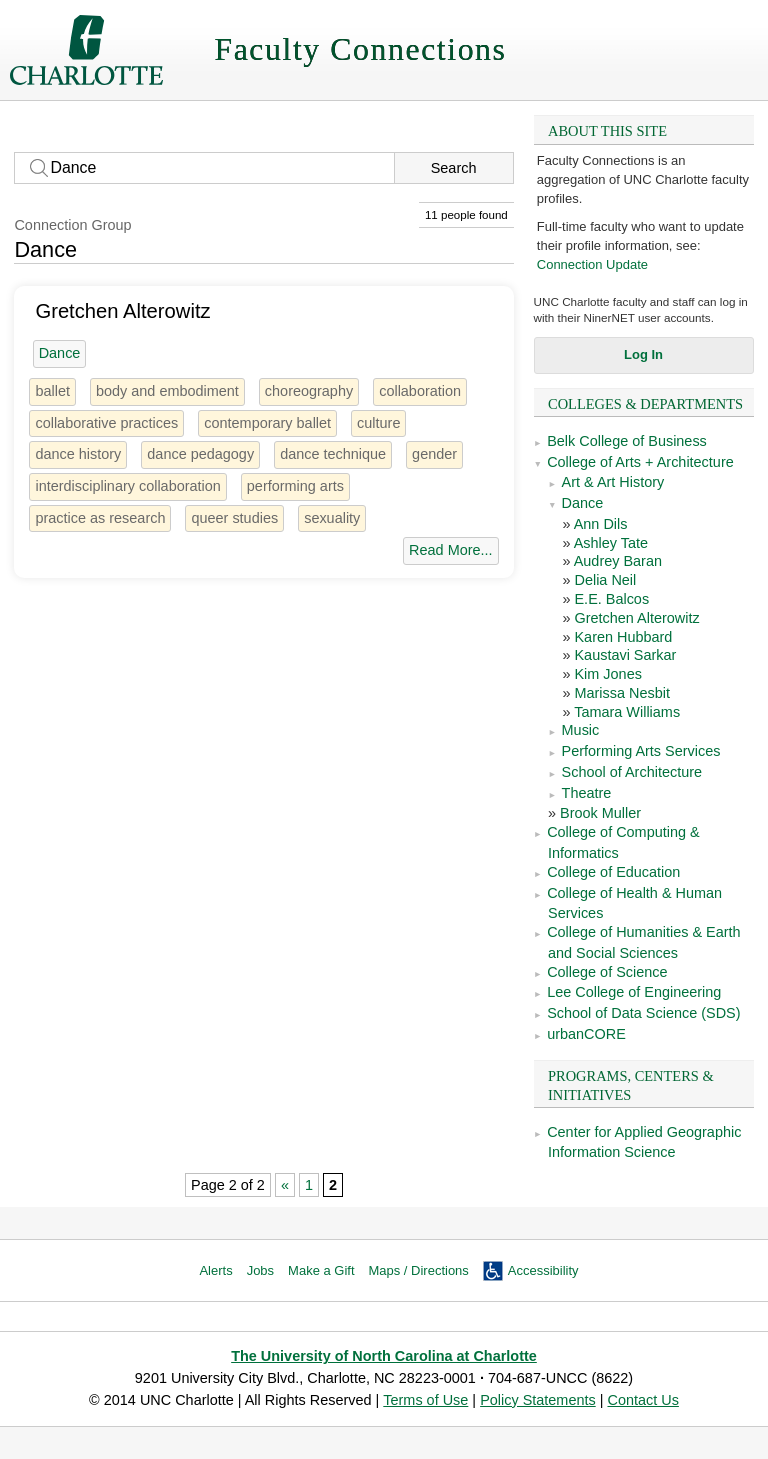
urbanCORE (586, 1034)
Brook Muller (600, 813)
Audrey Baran (618, 561)
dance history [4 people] (78, 454)
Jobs (260, 1270)
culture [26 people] (378, 423)
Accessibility (543, 1270)
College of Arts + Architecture (640, 462)
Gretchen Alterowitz (636, 618)
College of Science (607, 972)
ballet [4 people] (52, 391)
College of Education (613, 872)
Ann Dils (601, 524)
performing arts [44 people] (295, 486)
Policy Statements (538, 1400)
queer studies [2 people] (234, 518)
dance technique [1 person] (333, 454)
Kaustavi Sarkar (625, 655)
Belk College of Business (627, 441)
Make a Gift (321, 1270)
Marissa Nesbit (621, 693)
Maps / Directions (419, 1270)
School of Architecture (632, 772)
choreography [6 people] (309, 391)
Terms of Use (425, 1400)
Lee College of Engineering (634, 992)
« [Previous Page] (285, 1185)
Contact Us (642, 1400)
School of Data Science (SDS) (643, 1013)
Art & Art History (613, 482)
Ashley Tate (611, 543)
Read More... (450, 550)
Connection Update (592, 264)
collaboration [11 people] (420, 391)
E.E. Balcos (611, 599)
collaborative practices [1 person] (106, 423)
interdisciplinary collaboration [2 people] (127, 486)
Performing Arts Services (641, 751)
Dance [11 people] (60, 353)
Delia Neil (605, 580)
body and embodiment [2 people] (167, 391)
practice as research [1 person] (100, 518)
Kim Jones (607, 674)
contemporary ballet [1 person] (267, 423)
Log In (643, 354)
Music (581, 730)
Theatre (587, 793)
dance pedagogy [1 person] (200, 454)
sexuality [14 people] (332, 518)
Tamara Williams (627, 712)
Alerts (215, 1270)
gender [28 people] (434, 454)
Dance (583, 503)
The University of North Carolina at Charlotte (384, 1356)
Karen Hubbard (623, 637)
